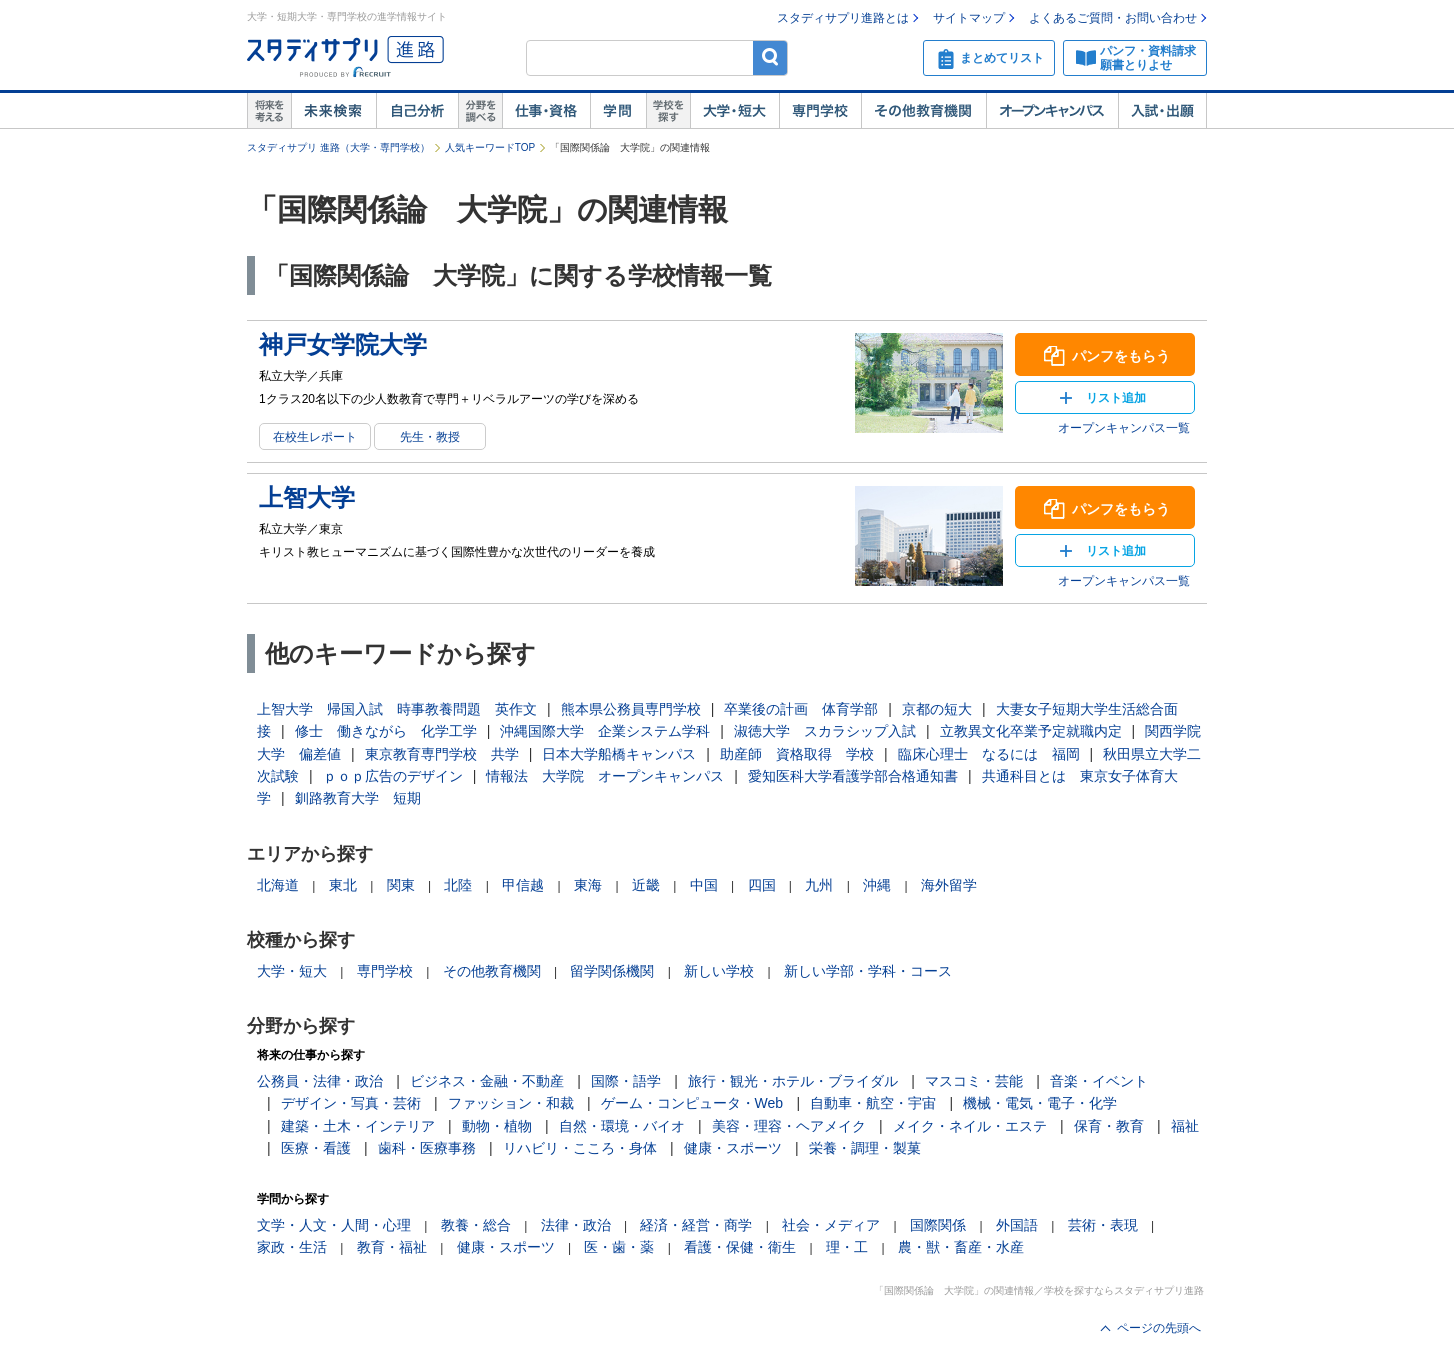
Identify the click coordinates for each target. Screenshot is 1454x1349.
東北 (343, 885)
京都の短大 (937, 709)
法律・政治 (576, 1225)
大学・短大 (734, 111)
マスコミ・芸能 (974, 1081)
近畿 (646, 885)
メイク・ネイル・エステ (970, 1126)
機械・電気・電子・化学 (1040, 1103)
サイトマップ (969, 18)
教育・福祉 (392, 1247)
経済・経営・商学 (696, 1225)
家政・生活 (292, 1247)
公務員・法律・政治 (320, 1081)
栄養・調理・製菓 (865, 1148)
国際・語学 (626, 1081)
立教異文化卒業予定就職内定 (1031, 731)
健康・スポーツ (733, 1148)
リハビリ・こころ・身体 (580, 1148)
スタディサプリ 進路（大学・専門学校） (338, 147)
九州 (819, 885)
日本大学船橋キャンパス (619, 754)
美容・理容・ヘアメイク (789, 1126)
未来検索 (333, 111)
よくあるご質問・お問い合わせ (1113, 18)
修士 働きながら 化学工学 (386, 731)
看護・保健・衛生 (740, 1247)
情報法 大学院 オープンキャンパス (605, 776)
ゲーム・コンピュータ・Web (692, 1103)
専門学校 (820, 111)
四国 (762, 885)
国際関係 (938, 1225)
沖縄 (877, 885)
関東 (401, 885)
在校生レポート (315, 437)
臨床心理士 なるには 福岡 (989, 754)
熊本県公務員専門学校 (631, 709)
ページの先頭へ (1159, 1328)
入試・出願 (1162, 111)
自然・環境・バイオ (622, 1126)
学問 (618, 111)
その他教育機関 (923, 111)
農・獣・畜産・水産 (961, 1247)
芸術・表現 (1103, 1225)
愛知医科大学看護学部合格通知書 (853, 776)
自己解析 (417, 111)
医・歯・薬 (619, 1247)
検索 (770, 57)
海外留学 (949, 885)
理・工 (847, 1247)
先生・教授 (430, 437)
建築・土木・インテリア (358, 1126)
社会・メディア (831, 1225)
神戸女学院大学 (343, 344)
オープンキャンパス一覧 (1124, 428)
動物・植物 (497, 1126)
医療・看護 (316, 1148)
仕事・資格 (546, 111)
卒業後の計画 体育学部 (801, 709)
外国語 (1017, 1225)
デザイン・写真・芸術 (351, 1103)
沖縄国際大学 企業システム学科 (605, 731)
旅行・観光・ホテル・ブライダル (793, 1081)
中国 (704, 885)
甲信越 (523, 885)
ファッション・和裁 (511, 1103)
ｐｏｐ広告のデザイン (393, 776)
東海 (588, 885)
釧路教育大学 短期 (358, 798)
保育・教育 (1109, 1126)
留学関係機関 (612, 971)
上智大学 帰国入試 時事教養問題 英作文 (397, 709)
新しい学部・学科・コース (868, 971)
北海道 (278, 885)
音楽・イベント (1099, 1081)
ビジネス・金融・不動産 (487, 1081)
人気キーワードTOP (490, 147)
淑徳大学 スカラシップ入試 (825, 731)
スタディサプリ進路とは (843, 18)
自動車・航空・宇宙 (873, 1103)
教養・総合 (476, 1225)
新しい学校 (719, 971)
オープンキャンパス (1052, 111)
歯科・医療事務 (427, 1148)
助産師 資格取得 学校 (797, 754)
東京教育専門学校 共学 (442, 754)
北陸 (458, 885)
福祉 (1185, 1126)
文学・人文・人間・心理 (334, 1225)
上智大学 (307, 497)
